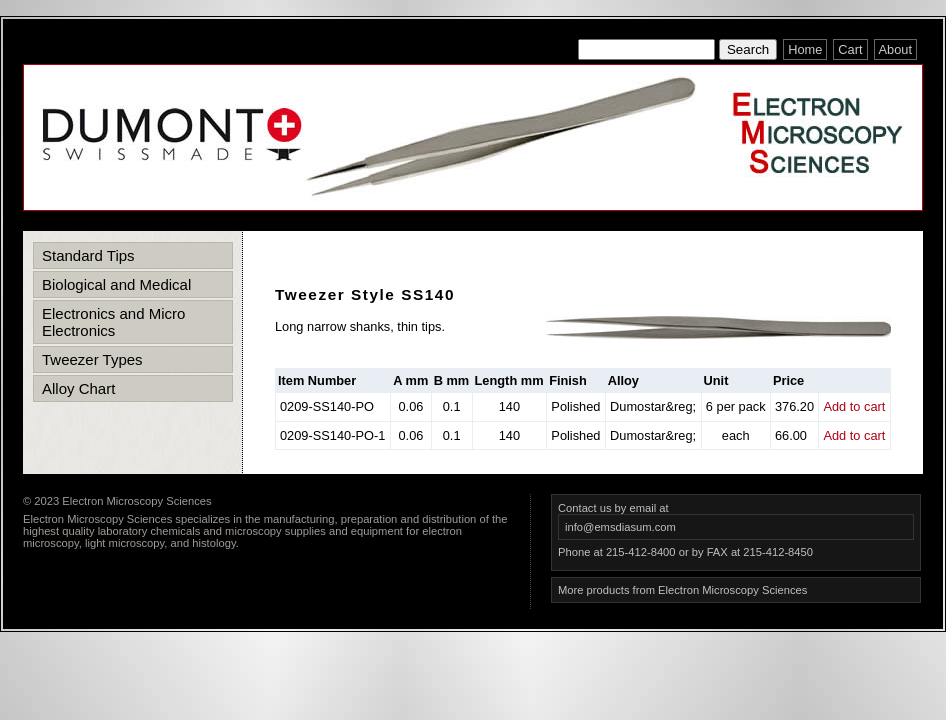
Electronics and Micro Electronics (113, 322)
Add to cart (854, 406)
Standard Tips (88, 255)
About (895, 49)
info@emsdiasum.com (620, 527)
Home (805, 49)
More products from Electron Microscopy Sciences (682, 590)
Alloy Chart (78, 388)
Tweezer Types (92, 359)
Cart (850, 49)
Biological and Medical (116, 284)
